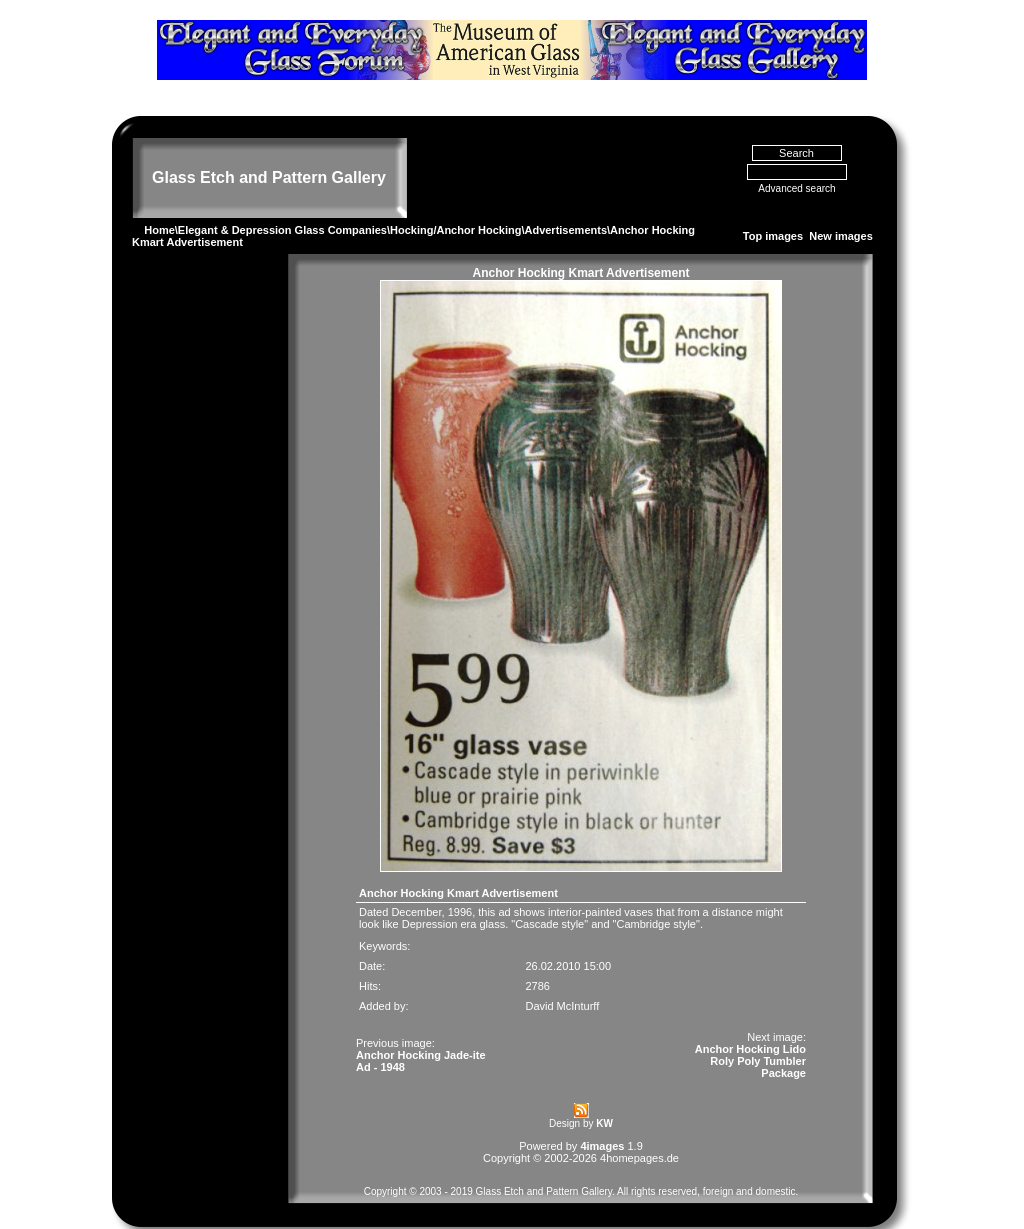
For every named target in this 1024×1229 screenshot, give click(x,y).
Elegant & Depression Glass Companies (282, 206)
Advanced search (796, 165)
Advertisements (565, 206)
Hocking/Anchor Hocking (455, 206)
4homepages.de (639, 1134)
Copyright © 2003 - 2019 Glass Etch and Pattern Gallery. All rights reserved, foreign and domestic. (581, 1167)
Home (159, 206)
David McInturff (562, 982)
